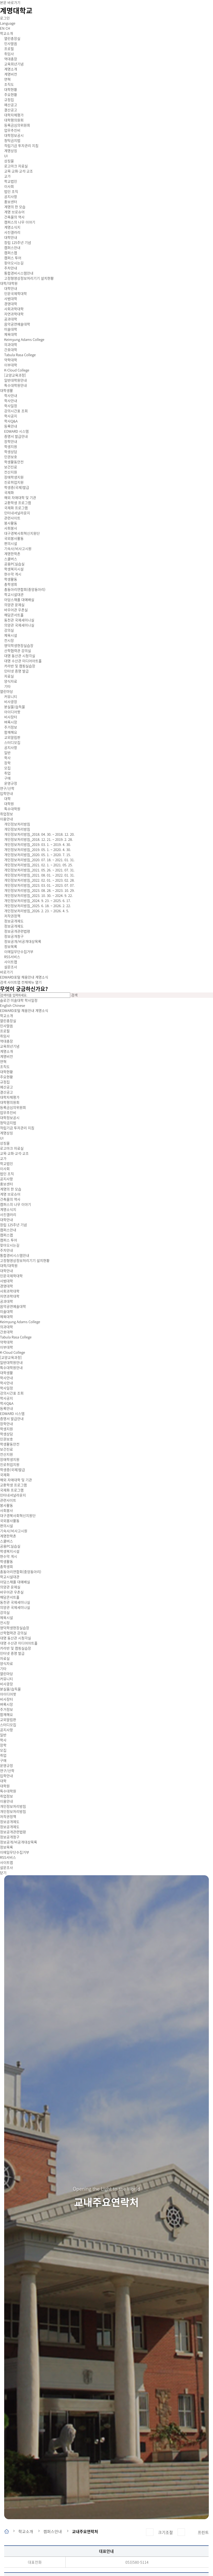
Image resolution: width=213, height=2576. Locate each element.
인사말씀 (6, 1025)
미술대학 (17, 1000)
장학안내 (6, 1423)
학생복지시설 (9, 1551)
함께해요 (6, 1714)
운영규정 (6, 1765)
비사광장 (6, 1683)
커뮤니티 (6, 1678)
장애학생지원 (9, 1459)
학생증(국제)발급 (12, 1469)
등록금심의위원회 (13, 1107)
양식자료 (6, 1663)
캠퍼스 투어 (8, 1240)
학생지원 (6, 1428)
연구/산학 (7, 788)
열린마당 (6, 691)
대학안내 (6, 1219)
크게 (149, 2532)
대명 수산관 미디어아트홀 (19, 1643)
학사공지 (6, 1398)
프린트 (203, 2532)
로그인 (5, 18)
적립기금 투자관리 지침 (17, 1127)
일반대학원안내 (11, 1362)
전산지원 (6, 1454)
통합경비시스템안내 (14, 1255)
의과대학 (6, 1326)
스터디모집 (8, 1724)
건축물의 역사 (10, 1199)
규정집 (5, 1082)
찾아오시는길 (9, 1245)
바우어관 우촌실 (12, 1592)
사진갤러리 (8, 1214)
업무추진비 (8, 1112)
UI (1, 1138)
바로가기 (6, 972)
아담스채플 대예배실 (15, 1581)
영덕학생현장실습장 (14, 1627)
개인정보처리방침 (13, 1806)
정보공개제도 (9, 1821)
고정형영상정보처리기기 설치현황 (25, 1260)
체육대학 (6, 1316)
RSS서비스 (8, 1857)
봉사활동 (6, 1505)
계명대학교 (16, 10)
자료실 (5, 1658)
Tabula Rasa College (16, 1337)
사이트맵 (13, 982)
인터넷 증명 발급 (12, 1653)
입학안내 (6, 793)
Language (7, 23)
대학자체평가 (9, 1097)
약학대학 (6, 1342)
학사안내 (6, 1377)
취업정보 (6, 813)
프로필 (5, 1031)
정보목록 (6, 1847)
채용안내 (27, 977)
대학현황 (6, 1071)
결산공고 (6, 1092)
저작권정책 (8, 1816)
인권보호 (6, 1439)
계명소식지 (8, 1209)
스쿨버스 (6, 1541)
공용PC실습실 (10, 1546)
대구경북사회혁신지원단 (18, 1515)
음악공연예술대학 (13, 1306)
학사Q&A (6, 1403)
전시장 (5, 1622)
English (6, 1005)
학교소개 (6, 33)
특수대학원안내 (11, 1367)
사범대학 (6, 1280)
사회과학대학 (9, 1291)
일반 (3, 1735)
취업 (3, 1755)
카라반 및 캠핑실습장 (15, 1648)
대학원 (5, 1786)
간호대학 (6, 1331)
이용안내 (6, 819)
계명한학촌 (8, 1536)
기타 (3, 1668)
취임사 (5, 1036)
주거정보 (6, 1709)
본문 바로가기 (10, 2)
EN (2, 28)
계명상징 (6, 1133)
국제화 (5, 1474)
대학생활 (6, 390)
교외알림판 (8, 1719)
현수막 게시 (8, 1556)
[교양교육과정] (11, 1357)
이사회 (5, 1168)
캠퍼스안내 (8, 1229)
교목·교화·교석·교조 (14, 1153)
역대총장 (6, 1041)
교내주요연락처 (85, 2531)
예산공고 (6, 1087)
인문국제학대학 (11, 1275)
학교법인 (6, 1163)
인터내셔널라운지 (13, 1495)
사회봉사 (6, 1510)
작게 (181, 2532)
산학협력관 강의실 (13, 1632)
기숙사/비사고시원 (13, 1530)
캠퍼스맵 (6, 1235)
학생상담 (6, 1434)
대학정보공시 (9, 1117)
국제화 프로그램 (12, 1490)
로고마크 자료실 (12, 1148)
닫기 (3, 1872)
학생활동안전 (9, 1444)
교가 (3, 1158)
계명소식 (41, 977)
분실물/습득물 (10, 1689)
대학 (3, 1780)
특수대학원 (8, 1791)
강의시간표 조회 (12, 1393)
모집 (3, 1750)
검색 (3, 982)
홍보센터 (6, 1184)
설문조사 (6, 1867)
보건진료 (6, 1449)
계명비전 (6, 1056)
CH (8, 28)
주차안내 (6, 1250)
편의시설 (6, 1525)
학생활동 (6, 1561)
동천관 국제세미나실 (15, 1602)
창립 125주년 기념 (13, 1224)
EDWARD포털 (10, 977)
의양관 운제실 (10, 1587)
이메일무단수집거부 (14, 1852)
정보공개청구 (9, 1837)
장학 (3, 1745)
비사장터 (6, 1699)
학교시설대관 (9, 1576)
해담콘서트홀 (9, 1597)
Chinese (19, 1005)
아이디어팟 (8, 1694)
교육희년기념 (9, 1046)
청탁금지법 (8, 1122)
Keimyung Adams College (20, 1321)
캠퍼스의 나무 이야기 (15, 1204)
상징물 (5, 1143)
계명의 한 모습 (10, 1189)
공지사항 (6, 1178)
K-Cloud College (12, 1352)
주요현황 (6, 1076)
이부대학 (6, 1347)
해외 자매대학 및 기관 (16, 1479)
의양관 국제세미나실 (15, 1607)
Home (6, 2531)
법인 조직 (7, 1173)
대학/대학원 (9, 283)
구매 (3, 1760)
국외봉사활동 (9, 1520)
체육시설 (6, 1617)
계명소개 (6, 1051)
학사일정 (31, 1000)
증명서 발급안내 (12, 1418)
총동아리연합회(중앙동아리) (20, 1571)
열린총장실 (8, 1020)
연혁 (3, 1061)
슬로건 (5, 1000)
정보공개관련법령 (13, 1831)
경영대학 (6, 1286)
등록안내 (6, 1408)
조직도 (5, 1066)
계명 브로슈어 (10, 1194)
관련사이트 (8, 1500)
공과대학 (6, 1301)
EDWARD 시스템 (12, 1413)
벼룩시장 (6, 1704)
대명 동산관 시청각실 (15, 1638)
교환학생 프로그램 (13, 1485)
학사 (3, 1740)
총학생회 (6, 1566)
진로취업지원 (9, 1464)
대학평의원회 (9, 1102)
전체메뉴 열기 (31, 982)
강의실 (5, 1612)
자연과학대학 (9, 1296)
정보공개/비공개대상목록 (18, 1842)
